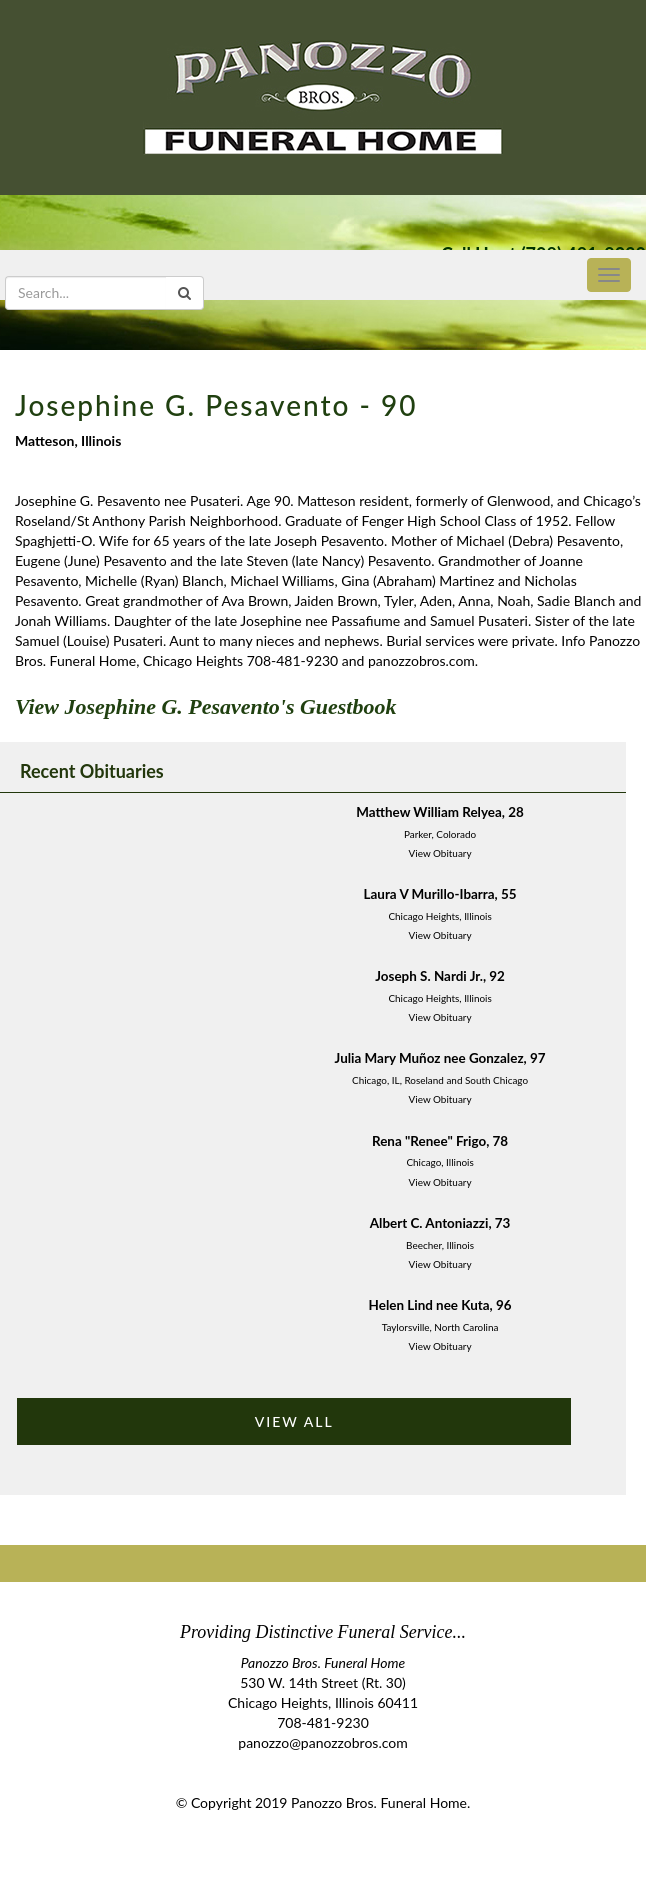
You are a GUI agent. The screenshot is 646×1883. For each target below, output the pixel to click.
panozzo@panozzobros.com (322, 1742)
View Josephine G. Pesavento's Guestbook (205, 706)
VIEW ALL (294, 1421)
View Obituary (440, 853)
